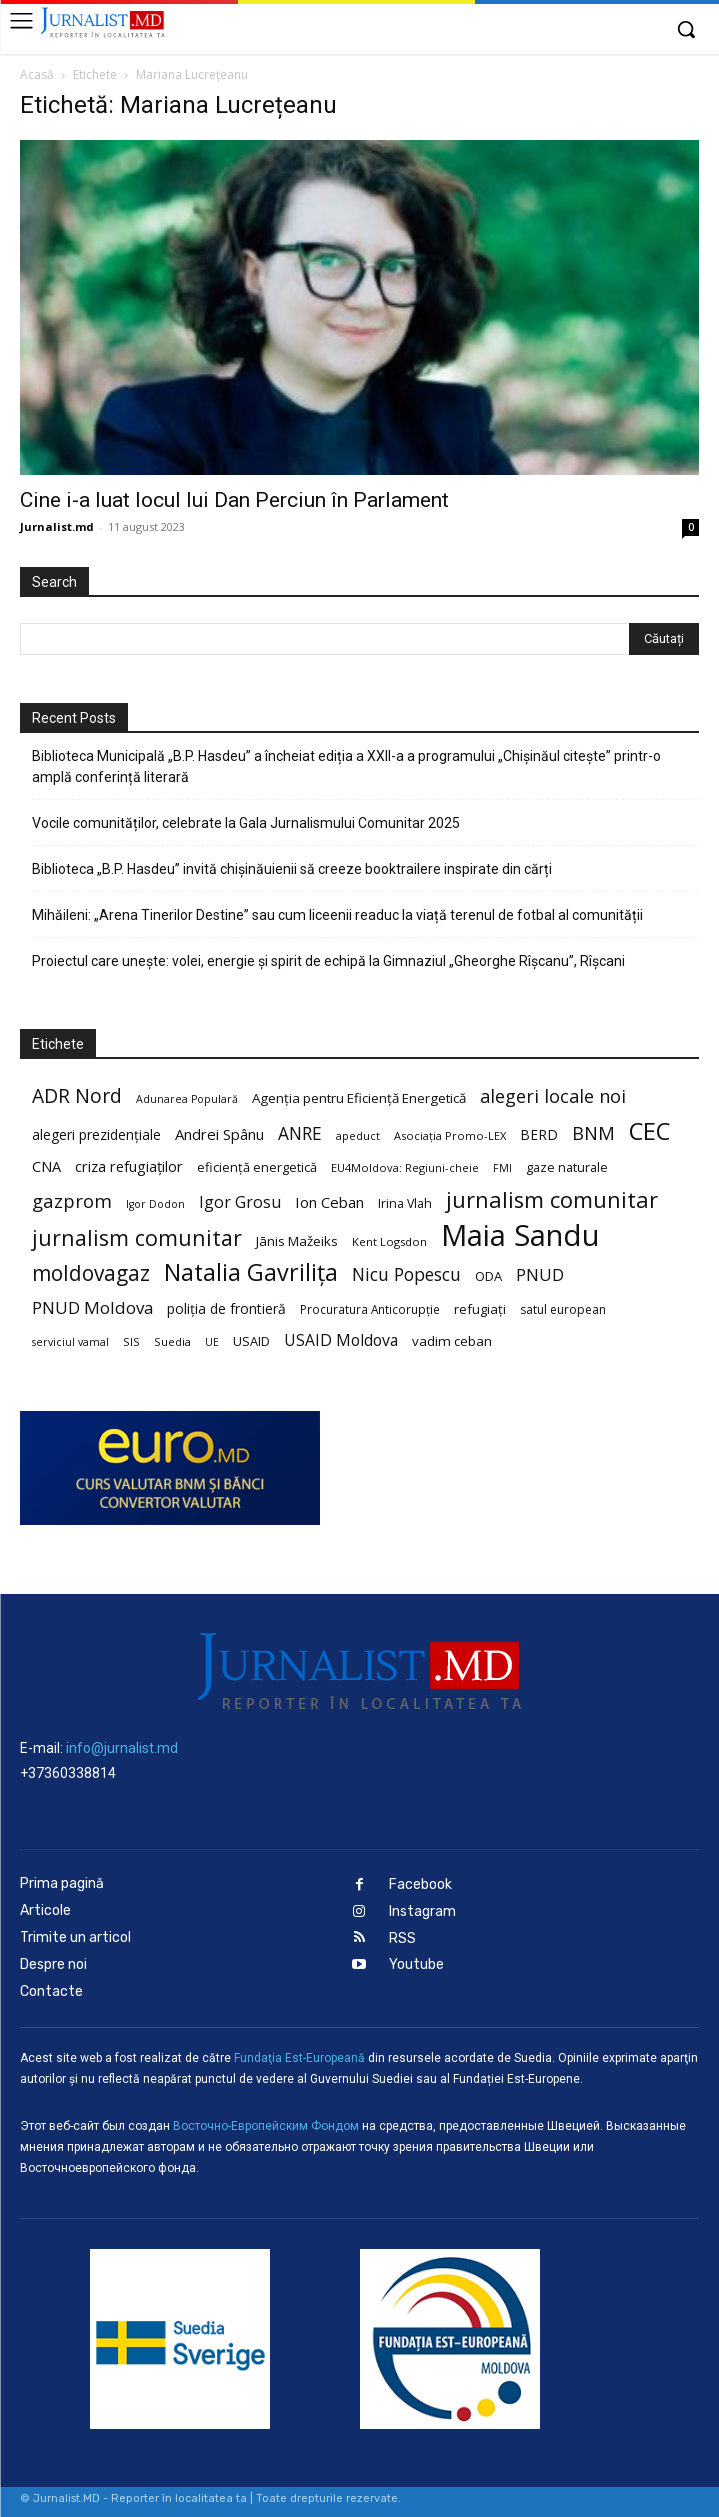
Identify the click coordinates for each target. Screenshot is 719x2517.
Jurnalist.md (57, 526)
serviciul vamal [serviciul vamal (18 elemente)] (70, 1342)
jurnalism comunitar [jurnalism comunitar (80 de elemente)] (552, 1199)
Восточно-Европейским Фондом (266, 2126)
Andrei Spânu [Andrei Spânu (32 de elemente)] (219, 1134)
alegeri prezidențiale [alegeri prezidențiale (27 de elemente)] (96, 1134)
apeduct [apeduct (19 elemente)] (358, 1135)
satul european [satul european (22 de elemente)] (563, 1309)
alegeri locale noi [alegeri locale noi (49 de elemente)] (553, 1096)
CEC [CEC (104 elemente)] (649, 1130)
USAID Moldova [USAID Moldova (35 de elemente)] (341, 1340)
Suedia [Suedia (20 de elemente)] (172, 1341)
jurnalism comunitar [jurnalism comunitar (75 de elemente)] (137, 1237)
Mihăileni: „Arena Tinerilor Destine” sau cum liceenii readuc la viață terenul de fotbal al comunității (337, 915)
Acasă (37, 74)
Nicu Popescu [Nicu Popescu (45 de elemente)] (406, 1274)
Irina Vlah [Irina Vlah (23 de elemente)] (405, 1203)
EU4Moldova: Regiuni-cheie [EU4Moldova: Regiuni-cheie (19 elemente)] (405, 1167)
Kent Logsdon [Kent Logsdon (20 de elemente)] (389, 1241)
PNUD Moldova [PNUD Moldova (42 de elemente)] (92, 1307)
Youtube (416, 1964)
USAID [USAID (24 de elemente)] (251, 1341)
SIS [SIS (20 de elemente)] (131, 1341)
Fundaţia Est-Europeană (299, 2058)
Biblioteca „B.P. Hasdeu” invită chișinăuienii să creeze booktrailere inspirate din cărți (292, 869)
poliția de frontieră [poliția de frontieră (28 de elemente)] (226, 1308)
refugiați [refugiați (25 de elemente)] (480, 1309)
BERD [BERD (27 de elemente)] (539, 1134)
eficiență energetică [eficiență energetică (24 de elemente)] (257, 1167)
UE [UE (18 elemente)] (212, 1342)
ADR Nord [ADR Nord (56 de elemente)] (77, 1095)
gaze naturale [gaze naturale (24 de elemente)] (567, 1167)
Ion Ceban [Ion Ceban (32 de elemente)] (329, 1202)
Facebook (420, 1884)
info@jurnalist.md (122, 1748)
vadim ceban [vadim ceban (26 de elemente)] (452, 1341)
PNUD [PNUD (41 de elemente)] (540, 1274)
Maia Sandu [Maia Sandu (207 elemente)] (520, 1235)
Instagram (422, 1911)
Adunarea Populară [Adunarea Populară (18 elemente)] (187, 1099)
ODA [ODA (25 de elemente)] (488, 1276)
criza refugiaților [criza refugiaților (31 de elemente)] (129, 1166)
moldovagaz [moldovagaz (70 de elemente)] (91, 1273)
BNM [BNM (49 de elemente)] (593, 1133)
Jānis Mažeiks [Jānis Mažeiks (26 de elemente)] (297, 1241)
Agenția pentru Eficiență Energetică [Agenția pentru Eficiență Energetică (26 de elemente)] (359, 1098)
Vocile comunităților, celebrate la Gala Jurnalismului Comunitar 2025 (246, 823)
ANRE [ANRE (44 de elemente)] (300, 1133)
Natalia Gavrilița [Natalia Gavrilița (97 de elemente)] (251, 1272)
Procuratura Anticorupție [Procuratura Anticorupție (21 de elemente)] (370, 1309)
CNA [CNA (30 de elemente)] (46, 1166)
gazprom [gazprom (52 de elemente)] (72, 1200)
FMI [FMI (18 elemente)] (502, 1168)
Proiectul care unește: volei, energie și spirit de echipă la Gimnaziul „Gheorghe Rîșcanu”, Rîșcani (328, 961)
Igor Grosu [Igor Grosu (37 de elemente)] (240, 1202)
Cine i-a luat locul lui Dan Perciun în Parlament (234, 500)
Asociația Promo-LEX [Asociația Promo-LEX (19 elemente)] (450, 1135)
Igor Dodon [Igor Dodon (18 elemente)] (155, 1204)
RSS (402, 1938)
